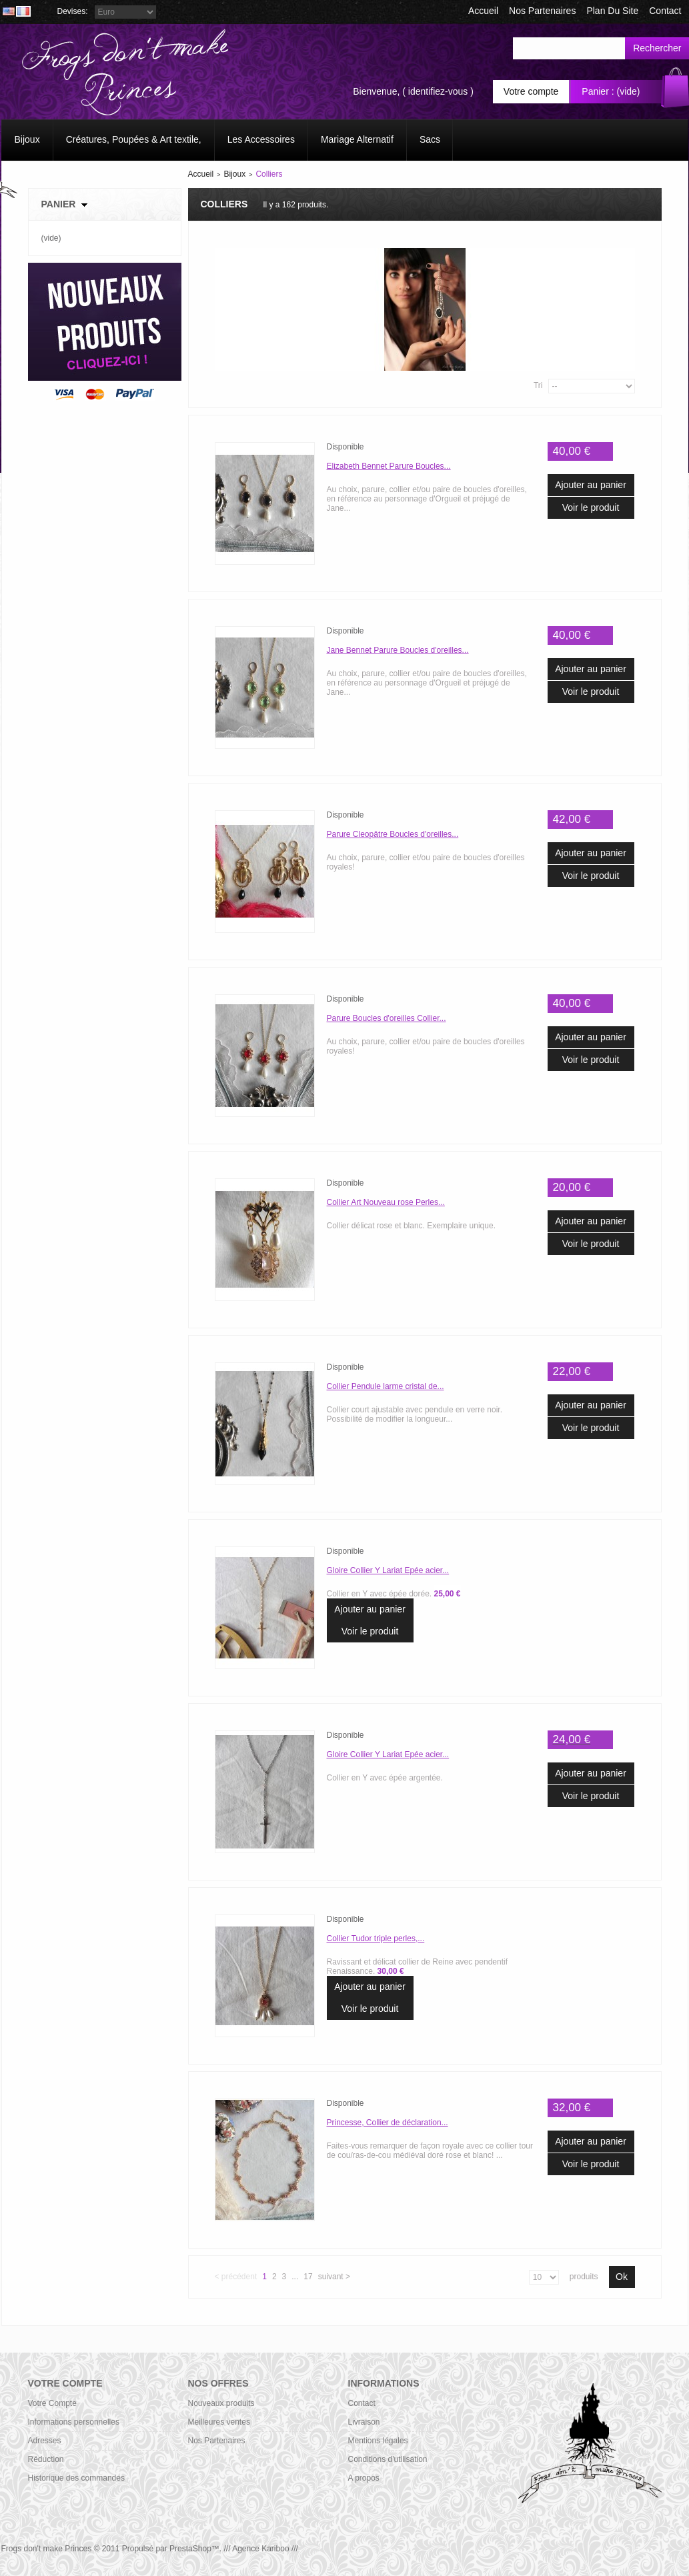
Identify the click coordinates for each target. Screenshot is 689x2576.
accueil (483, 10)
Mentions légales (378, 2440)
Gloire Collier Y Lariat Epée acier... (388, 1570)
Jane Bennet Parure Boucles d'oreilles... (398, 650)
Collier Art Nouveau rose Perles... (386, 1202)
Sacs (430, 139)
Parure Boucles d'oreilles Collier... (386, 1018)
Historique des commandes (76, 2478)
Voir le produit (591, 507)
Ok (622, 2276)
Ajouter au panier (590, 484)
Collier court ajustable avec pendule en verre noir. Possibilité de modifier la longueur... (414, 1414)
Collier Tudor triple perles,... (376, 1938)
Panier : (598, 91)
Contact (362, 2403)
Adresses (44, 2440)
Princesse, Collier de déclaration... (387, 2122)
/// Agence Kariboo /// (260, 2548)
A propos (364, 2478)
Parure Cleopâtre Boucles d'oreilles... (393, 834)
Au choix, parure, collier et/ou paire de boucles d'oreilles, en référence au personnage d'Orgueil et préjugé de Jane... (427, 499)
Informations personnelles (73, 2422)
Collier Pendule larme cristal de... (385, 1386)
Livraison (364, 2422)
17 (307, 2276)
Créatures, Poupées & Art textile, (133, 139)
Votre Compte (52, 2403)
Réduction (46, 2459)
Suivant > (334, 2276)
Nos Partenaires (542, 10)
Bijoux (27, 139)
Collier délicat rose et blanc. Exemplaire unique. (411, 1225)
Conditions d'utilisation (388, 2459)
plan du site (612, 10)
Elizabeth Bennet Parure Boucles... (389, 466)
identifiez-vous (438, 91)
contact (665, 10)
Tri (538, 385)
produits (584, 2276)
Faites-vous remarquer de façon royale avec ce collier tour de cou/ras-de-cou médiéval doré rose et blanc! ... (430, 2150)
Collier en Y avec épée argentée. (385, 1777)
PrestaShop (190, 2548)
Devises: (72, 11)
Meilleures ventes (219, 2422)
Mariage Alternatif (357, 139)
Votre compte (531, 91)
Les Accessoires (261, 139)
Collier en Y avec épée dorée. (394, 1593)
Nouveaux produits (221, 2403)
